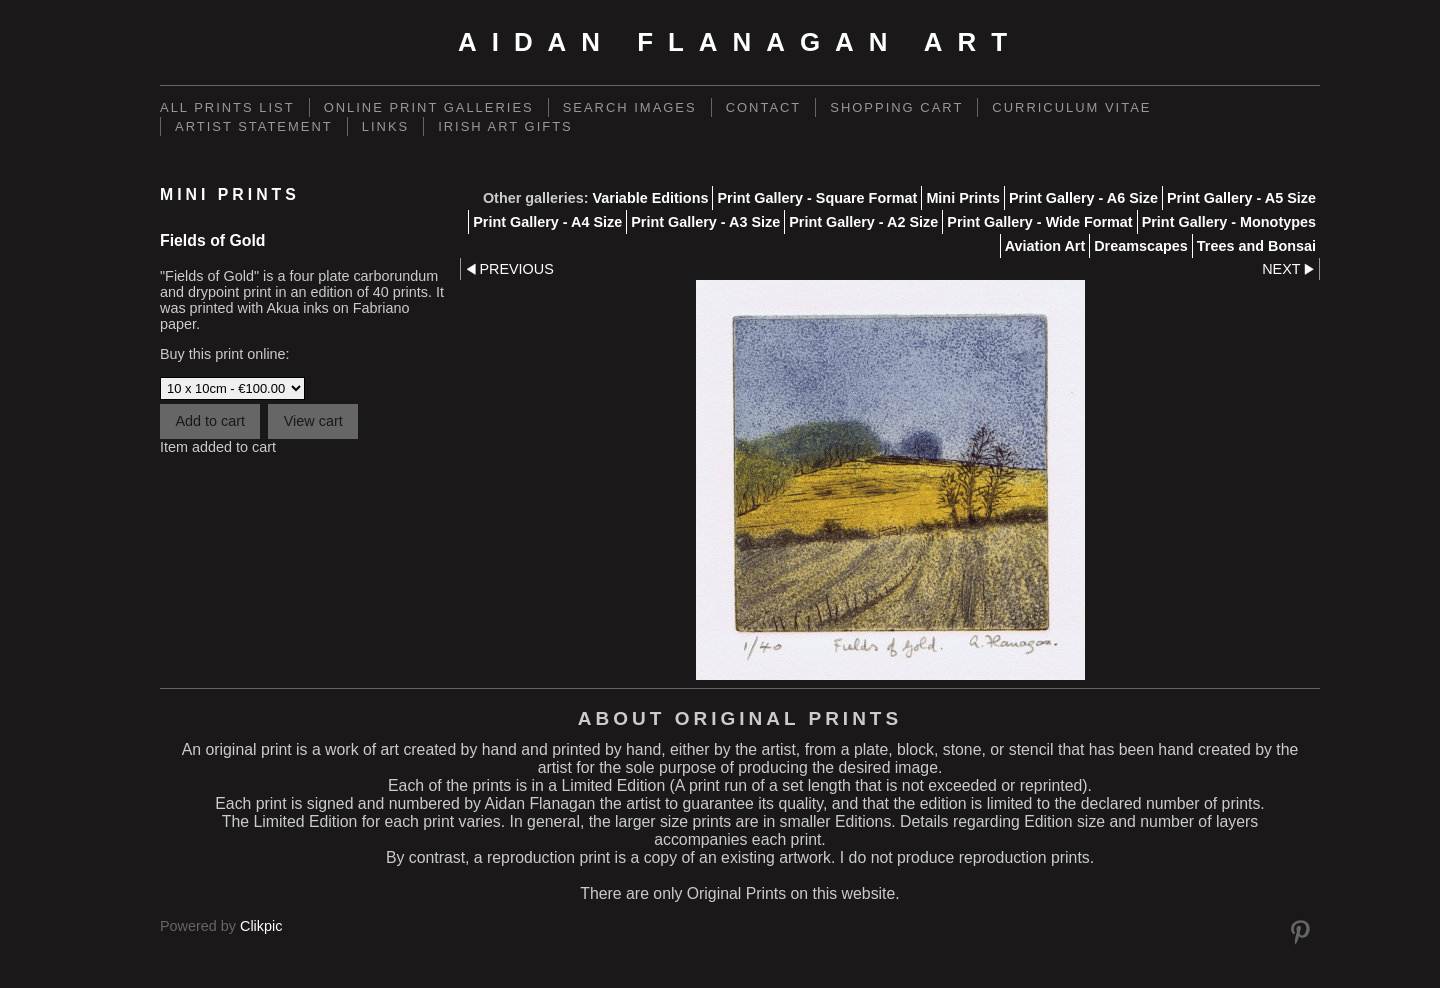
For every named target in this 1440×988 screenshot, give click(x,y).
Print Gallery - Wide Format (1039, 222)
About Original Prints (740, 718)
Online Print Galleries (429, 107)
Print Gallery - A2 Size (863, 222)
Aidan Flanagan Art (740, 42)
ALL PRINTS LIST (227, 107)
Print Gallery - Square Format (817, 198)
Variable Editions (650, 198)
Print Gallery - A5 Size (1241, 198)
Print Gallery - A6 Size (1083, 198)
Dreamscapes (1141, 246)
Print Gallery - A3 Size (705, 222)
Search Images (630, 107)
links (385, 126)
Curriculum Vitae (1071, 107)
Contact (764, 107)
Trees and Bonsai (1256, 246)
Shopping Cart (896, 107)
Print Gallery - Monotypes (1229, 222)
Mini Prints (963, 198)
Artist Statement (254, 126)
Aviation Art (1045, 246)
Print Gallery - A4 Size (547, 222)
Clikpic (261, 926)
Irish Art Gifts (505, 126)
